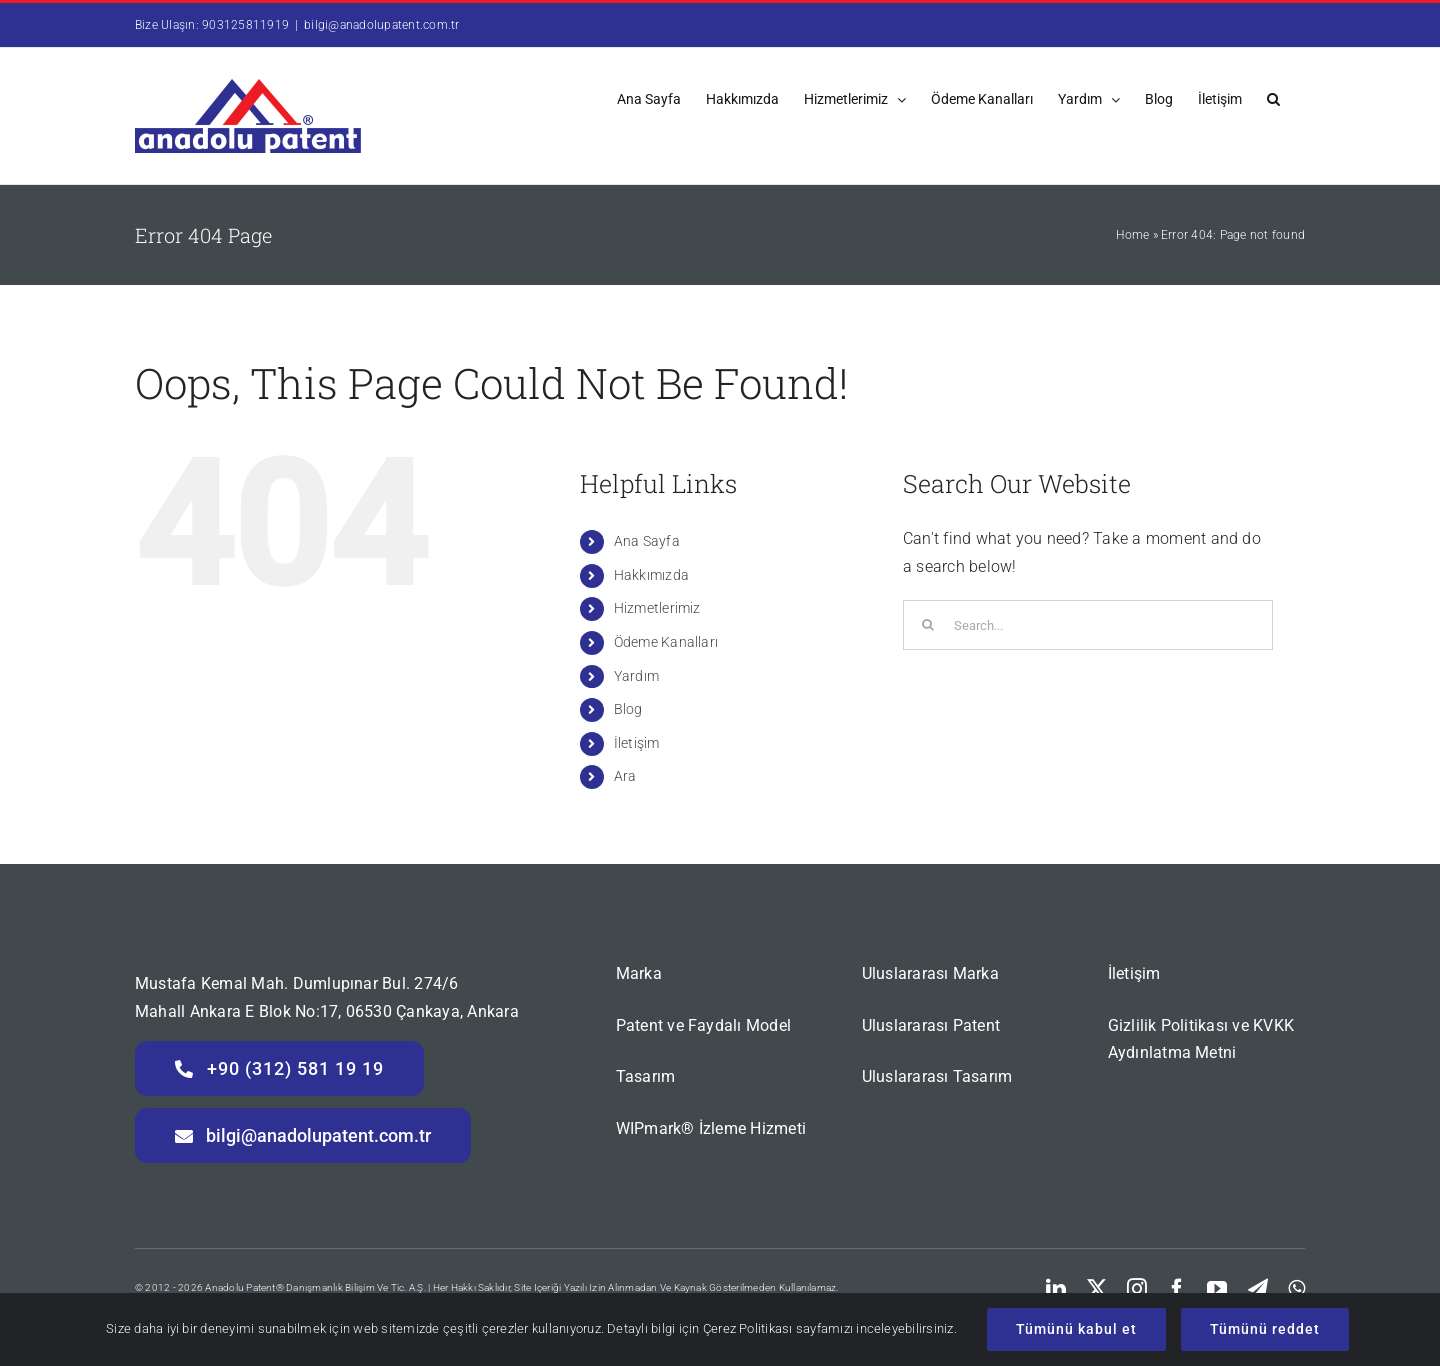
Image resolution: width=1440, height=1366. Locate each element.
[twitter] (1097, 1289)
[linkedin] (1056, 1289)
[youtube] (1217, 1289)
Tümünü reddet (1265, 1329)
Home (1132, 235)
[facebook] (1177, 1289)
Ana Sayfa (647, 541)
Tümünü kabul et (1076, 1329)
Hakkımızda (651, 575)
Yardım (636, 676)
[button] (1273, 97)
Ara (625, 776)
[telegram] (1258, 1289)
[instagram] (1137, 1289)
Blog (628, 709)
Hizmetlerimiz (657, 608)
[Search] (928, 625)
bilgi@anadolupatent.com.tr (381, 25)
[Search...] (1088, 625)
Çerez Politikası (748, 1328)
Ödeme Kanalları (666, 642)
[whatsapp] (1296, 1289)
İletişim (637, 743)
